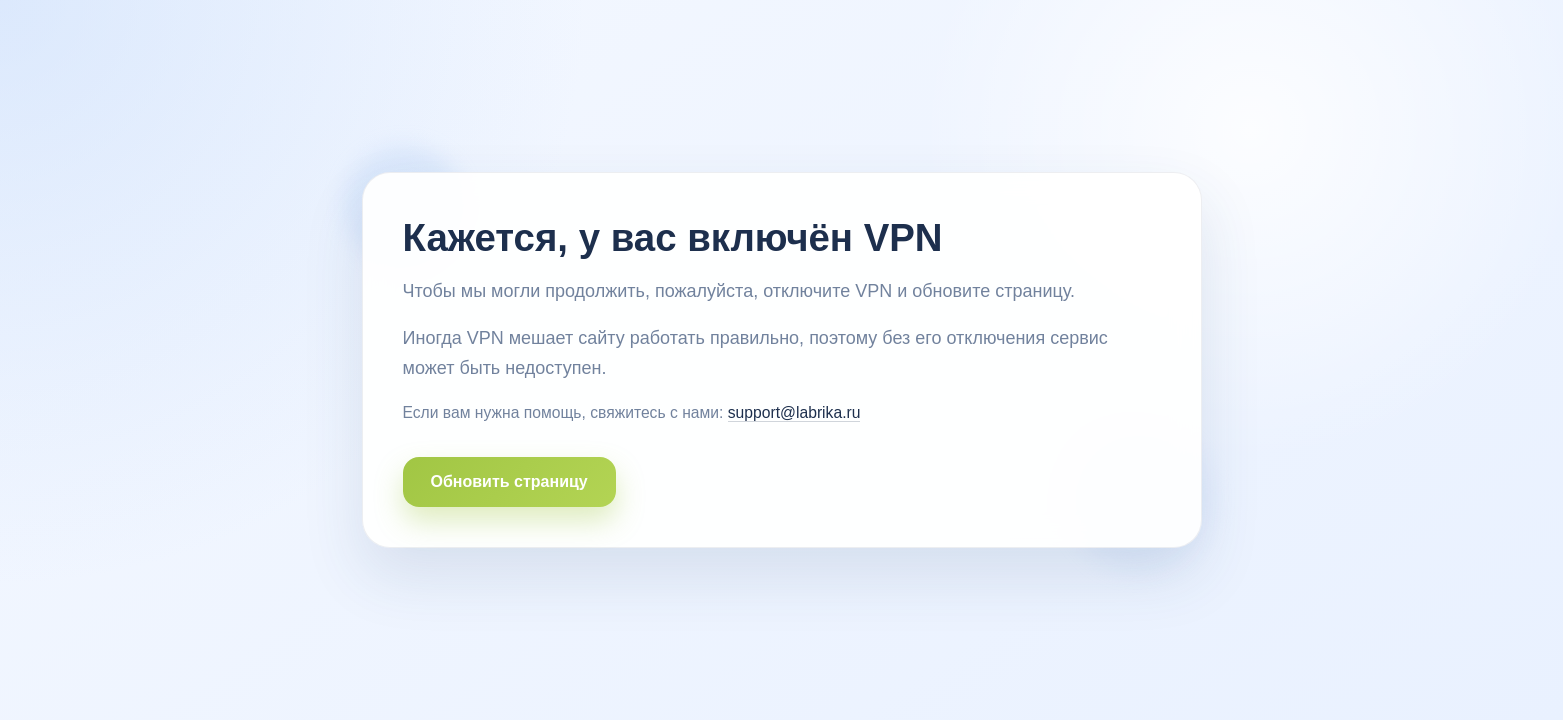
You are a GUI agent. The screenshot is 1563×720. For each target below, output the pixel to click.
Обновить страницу (509, 481)
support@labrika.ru (794, 412)
